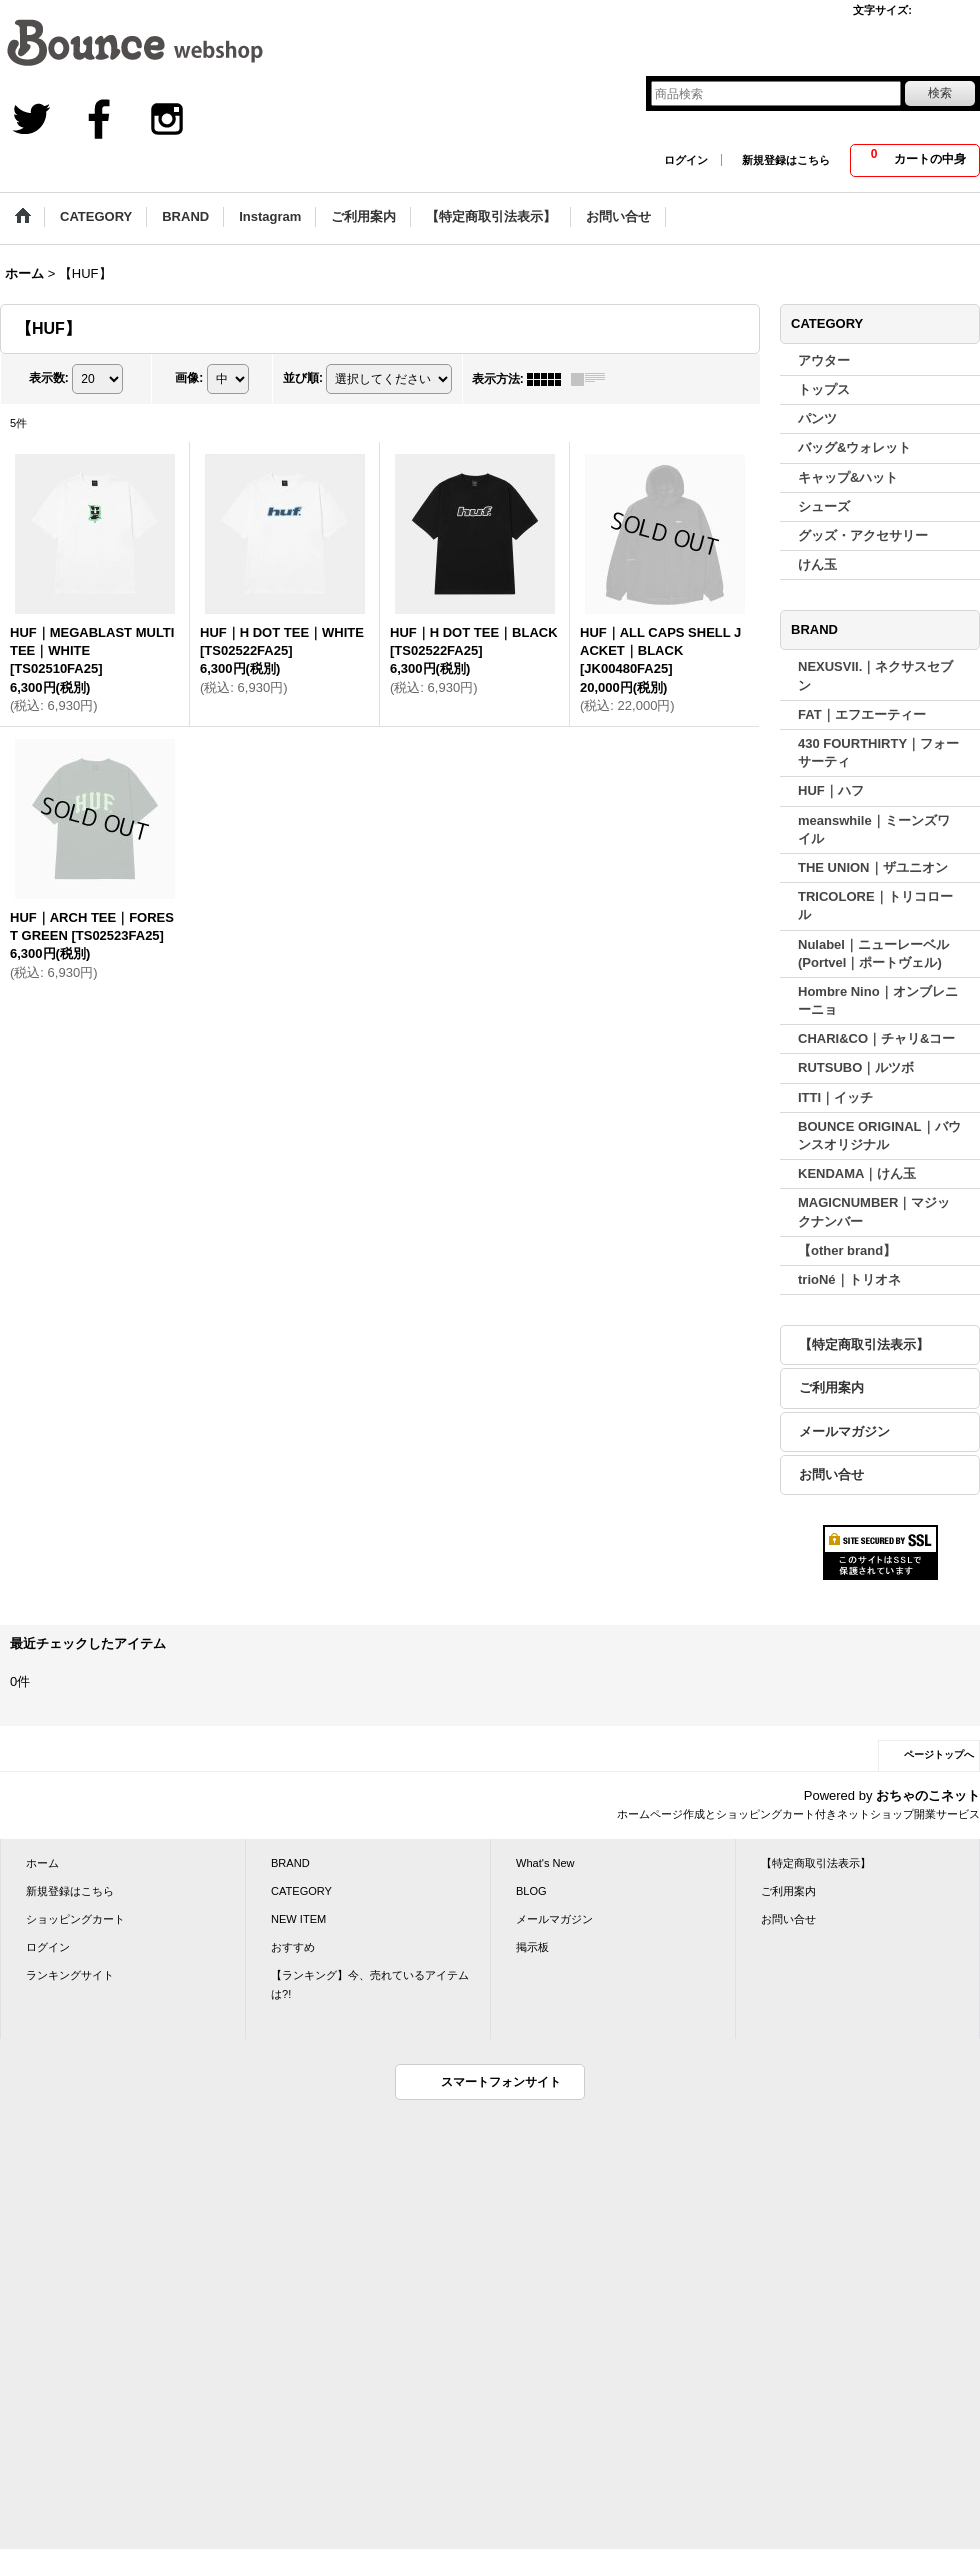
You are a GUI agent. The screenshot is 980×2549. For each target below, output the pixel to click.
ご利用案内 (831, 1387)
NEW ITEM (298, 1919)
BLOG (531, 1891)
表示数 (49, 378)
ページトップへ (939, 1754)
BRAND (290, 1863)
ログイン (686, 160)
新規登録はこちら (786, 160)
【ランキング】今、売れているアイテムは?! (370, 1984)
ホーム (42, 1863)
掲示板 (532, 1947)
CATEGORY (301, 1891)
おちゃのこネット (928, 1795)
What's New (545, 1863)
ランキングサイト (70, 1975)
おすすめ (293, 1947)
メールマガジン (844, 1431)
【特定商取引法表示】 (864, 1344)
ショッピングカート (75, 1919)
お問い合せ (831, 1474)
